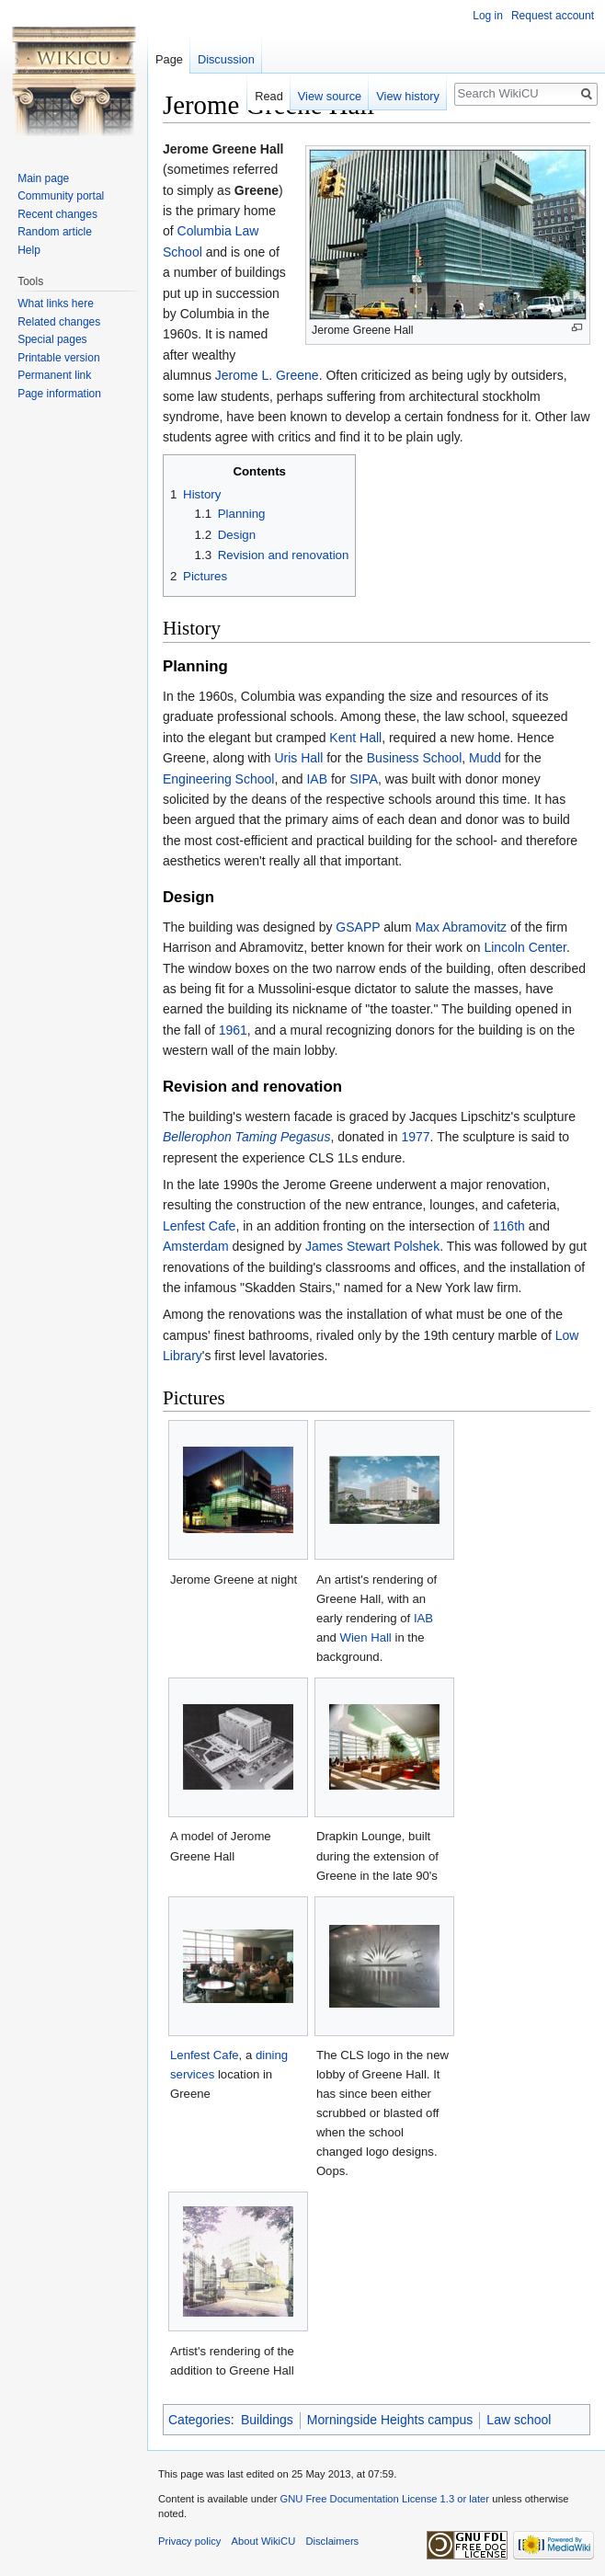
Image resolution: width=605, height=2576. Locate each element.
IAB (316, 779)
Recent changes (57, 214)
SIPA (363, 779)
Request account (552, 15)
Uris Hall (298, 757)
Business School (414, 757)
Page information (59, 393)
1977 (415, 1136)
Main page (43, 178)
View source (329, 96)
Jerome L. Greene (267, 375)
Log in (488, 15)
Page (169, 59)
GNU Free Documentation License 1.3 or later (384, 2498)
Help (28, 250)
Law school (518, 2419)
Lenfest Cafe (199, 1226)
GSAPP (358, 927)
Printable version (58, 357)
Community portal (60, 195)
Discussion (226, 59)
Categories (199, 2419)
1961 (233, 1030)
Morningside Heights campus (390, 2419)
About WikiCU (264, 2541)
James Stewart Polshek (372, 1246)
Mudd (485, 757)
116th (509, 1226)
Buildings (267, 2419)
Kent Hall (355, 737)
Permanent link (54, 375)
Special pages (51, 339)
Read (269, 96)
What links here (55, 303)
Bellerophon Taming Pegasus (246, 1136)
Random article (54, 231)
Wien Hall (366, 1637)
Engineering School (218, 779)
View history (407, 96)
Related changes (58, 321)
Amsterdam (196, 1246)
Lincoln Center (525, 947)
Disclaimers (332, 2541)
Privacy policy (189, 2541)
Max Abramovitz (461, 927)
